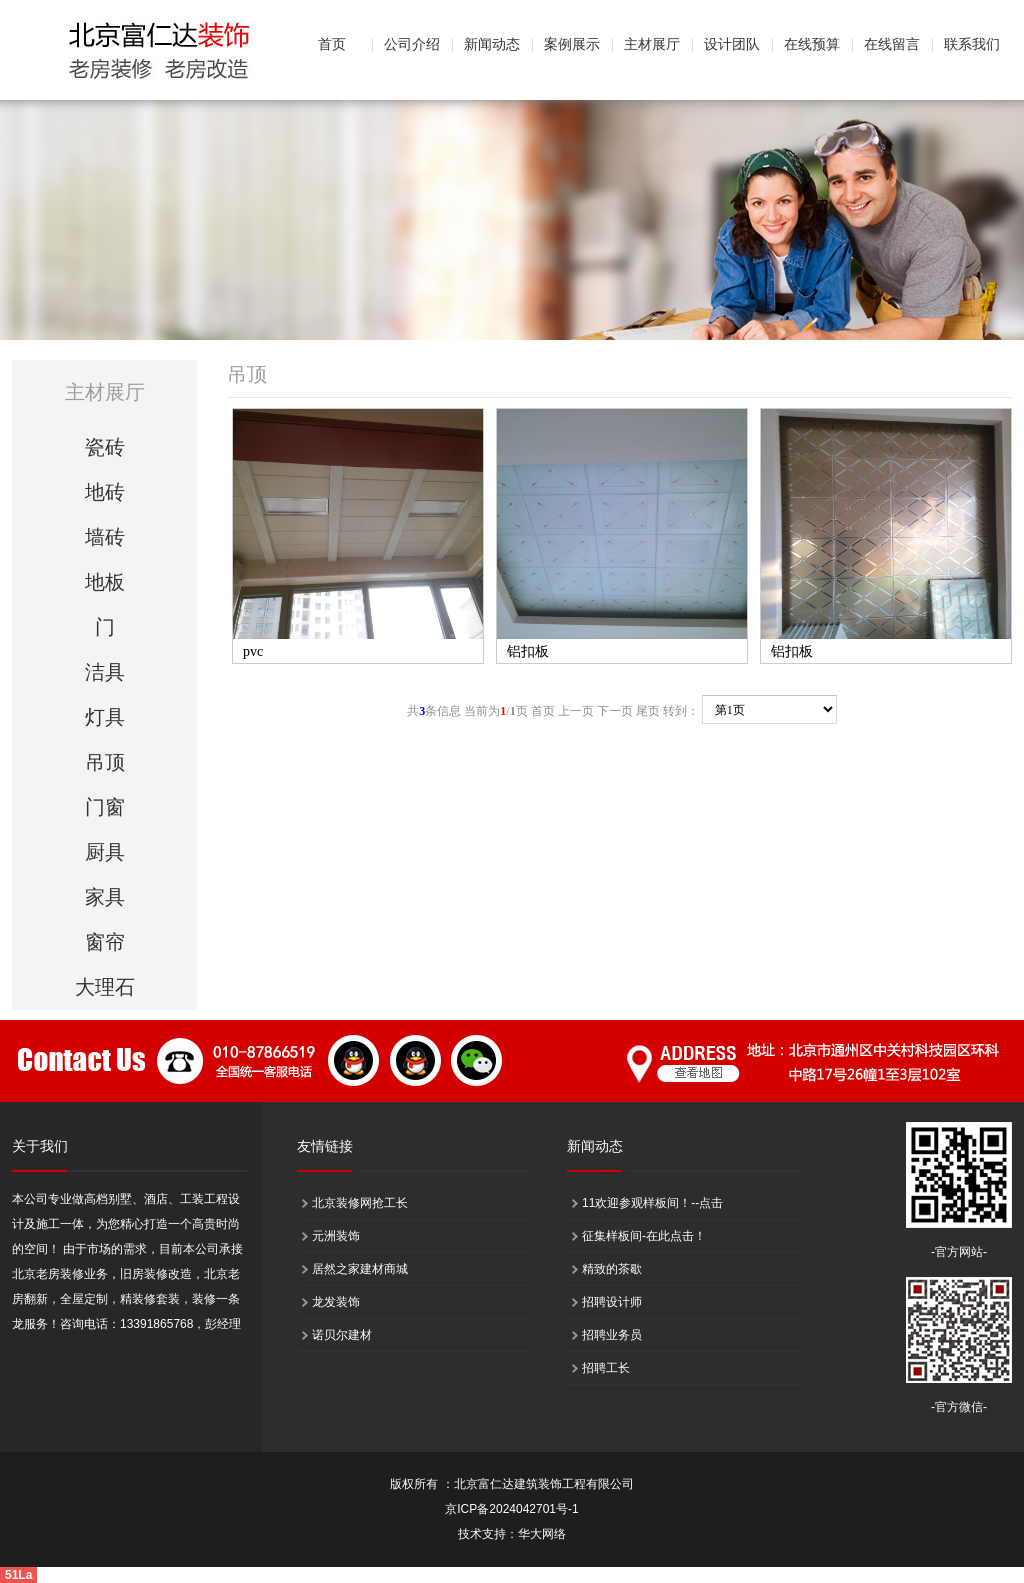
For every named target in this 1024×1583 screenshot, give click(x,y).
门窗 (105, 807)
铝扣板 (528, 651)
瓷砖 (105, 447)
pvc (253, 651)
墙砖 (105, 537)
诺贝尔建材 (342, 1335)
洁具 (105, 672)
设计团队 (732, 44)
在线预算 (812, 44)
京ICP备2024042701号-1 (511, 1509)
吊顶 (105, 762)
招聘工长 (606, 1368)
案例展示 (572, 44)
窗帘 (105, 942)
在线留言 (892, 44)
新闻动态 (492, 44)
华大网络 (542, 1534)
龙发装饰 (336, 1302)
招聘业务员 (612, 1335)
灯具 (105, 717)
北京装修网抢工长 (360, 1203)
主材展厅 (652, 44)
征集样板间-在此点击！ (644, 1236)
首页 (332, 44)
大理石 (105, 987)
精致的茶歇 (612, 1269)
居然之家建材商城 (360, 1269)
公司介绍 (412, 44)
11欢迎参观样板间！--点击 (652, 1203)
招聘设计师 (612, 1302)
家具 (105, 897)
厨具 (105, 852)
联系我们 (972, 44)
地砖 (105, 492)
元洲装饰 (336, 1236)
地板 (105, 582)
